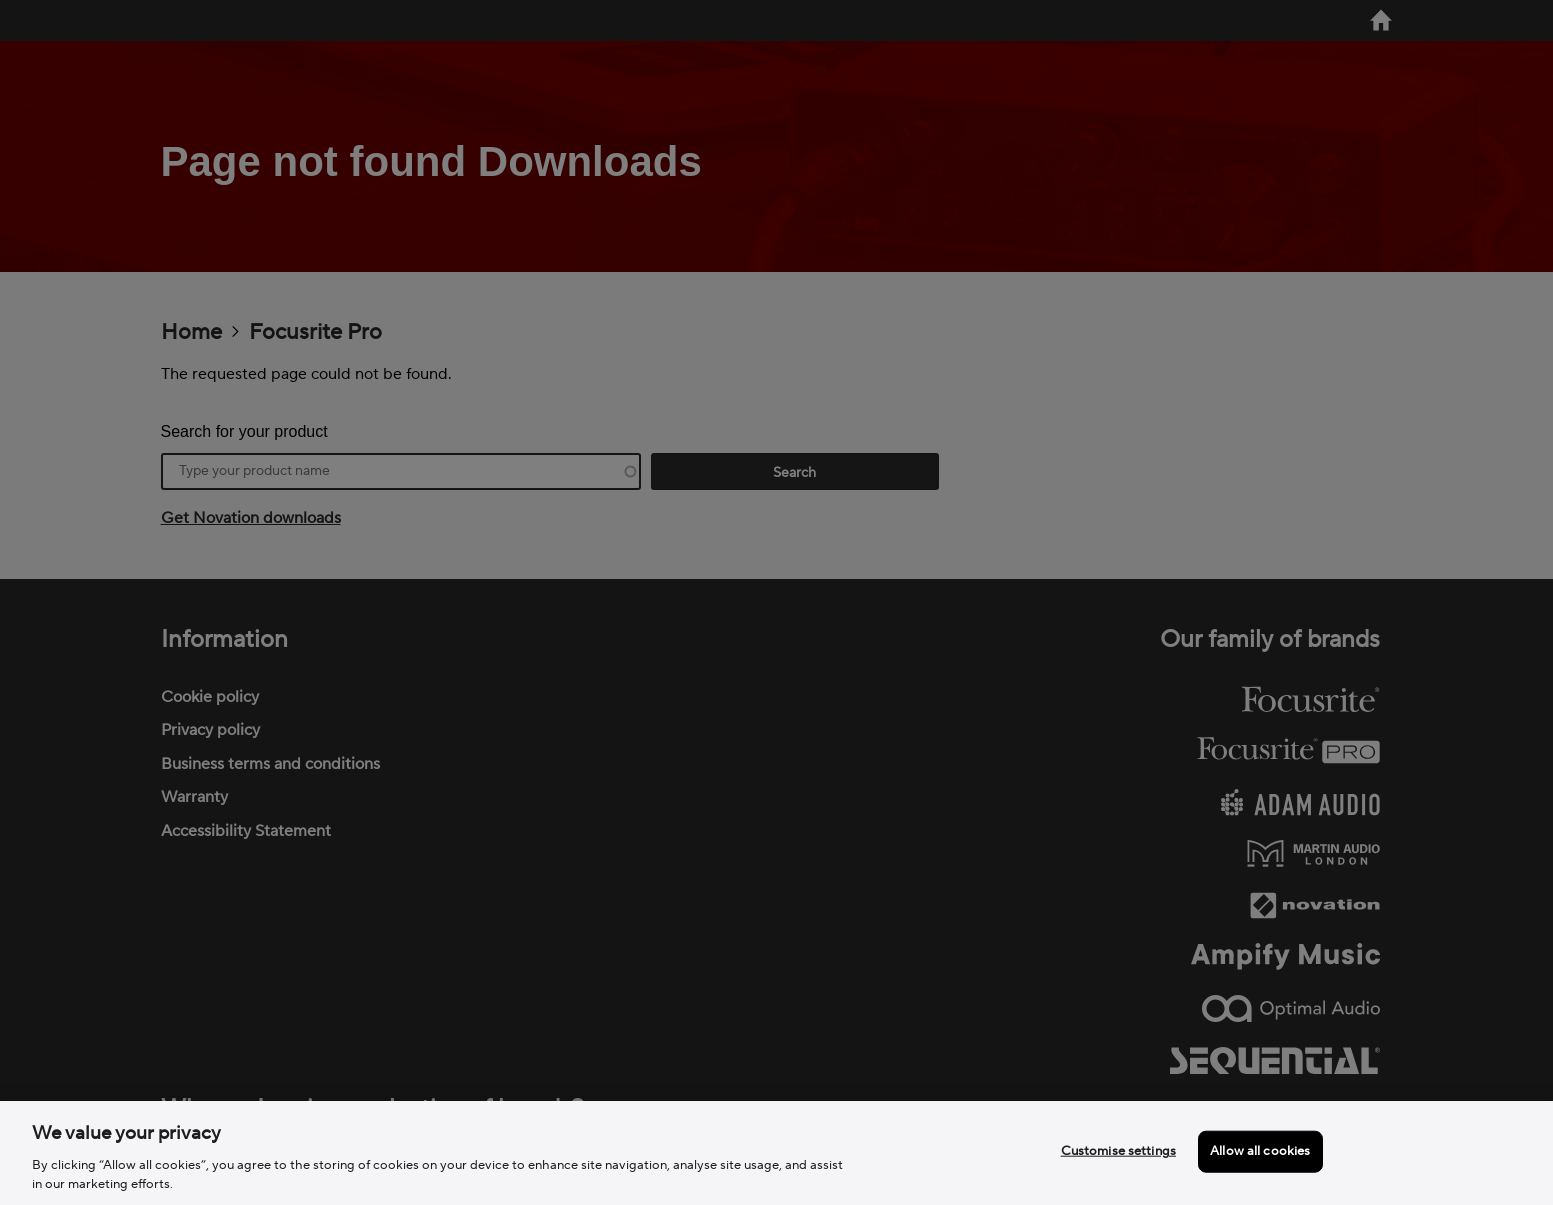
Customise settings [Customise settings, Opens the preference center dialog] (1118, 1151)
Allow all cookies (1260, 1151)
